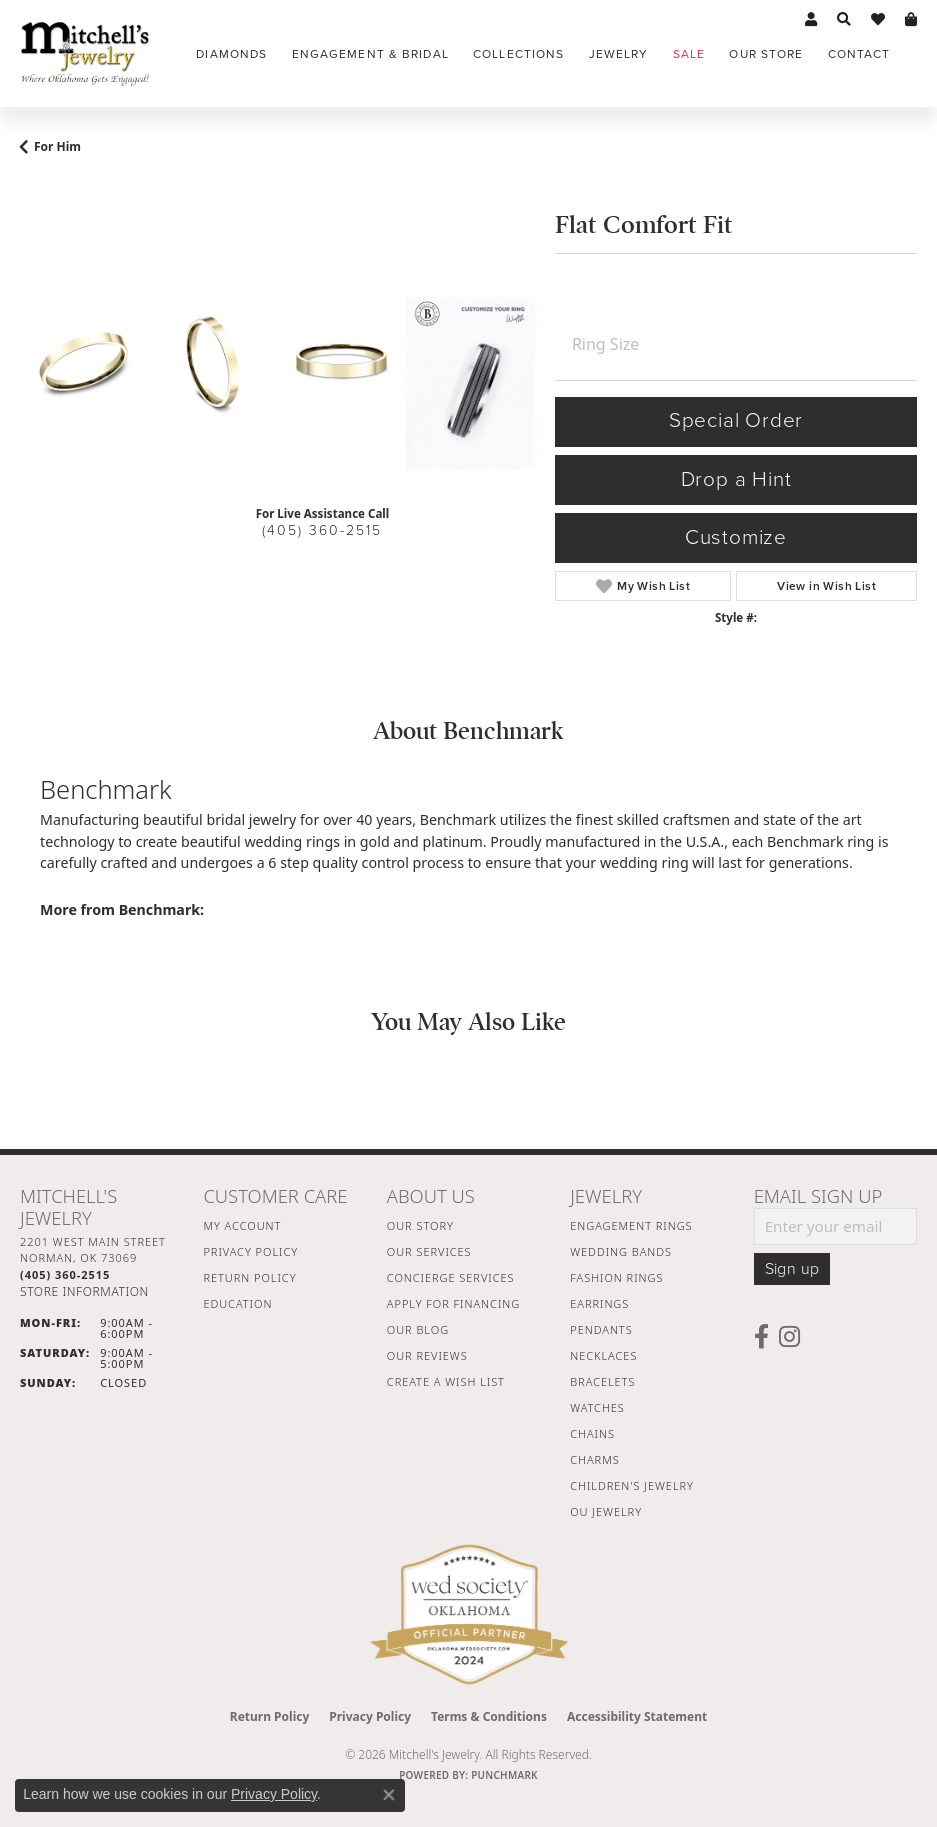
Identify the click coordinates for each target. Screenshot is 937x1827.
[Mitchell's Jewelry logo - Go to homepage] (85, 53)
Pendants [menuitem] (601, 1329)
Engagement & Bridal (370, 54)
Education (237, 1303)
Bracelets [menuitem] (602, 1381)
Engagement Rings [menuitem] (631, 1225)
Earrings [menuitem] (599, 1303)
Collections (518, 54)
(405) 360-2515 (322, 530)
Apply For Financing (453, 1303)
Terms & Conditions (489, 1716)
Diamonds (231, 54)
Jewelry (619, 54)
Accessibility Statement (637, 1716)
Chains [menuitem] (592, 1433)
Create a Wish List (446, 1381)
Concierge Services (451, 1277)
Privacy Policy (250, 1251)
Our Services (429, 1251)
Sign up (792, 1269)
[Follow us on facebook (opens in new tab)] (761, 1337)
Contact (859, 54)
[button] (811, 20)
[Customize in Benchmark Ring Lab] (470, 383)
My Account (242, 1225)
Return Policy (249, 1277)
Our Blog (418, 1329)
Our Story (420, 1225)
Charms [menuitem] (594, 1459)
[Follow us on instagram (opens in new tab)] (789, 1337)
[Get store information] (84, 1291)
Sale (689, 54)
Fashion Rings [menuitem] (616, 1277)
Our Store (766, 54)
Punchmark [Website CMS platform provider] (504, 1775)
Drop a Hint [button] (736, 479)
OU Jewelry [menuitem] (606, 1511)
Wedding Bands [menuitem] (621, 1251)
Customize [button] (736, 537)
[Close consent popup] (389, 1795)
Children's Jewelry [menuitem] (632, 1485)
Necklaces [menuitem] (603, 1355)
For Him (57, 146)
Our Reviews (427, 1355)
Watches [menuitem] (597, 1407)
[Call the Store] (65, 1274)
